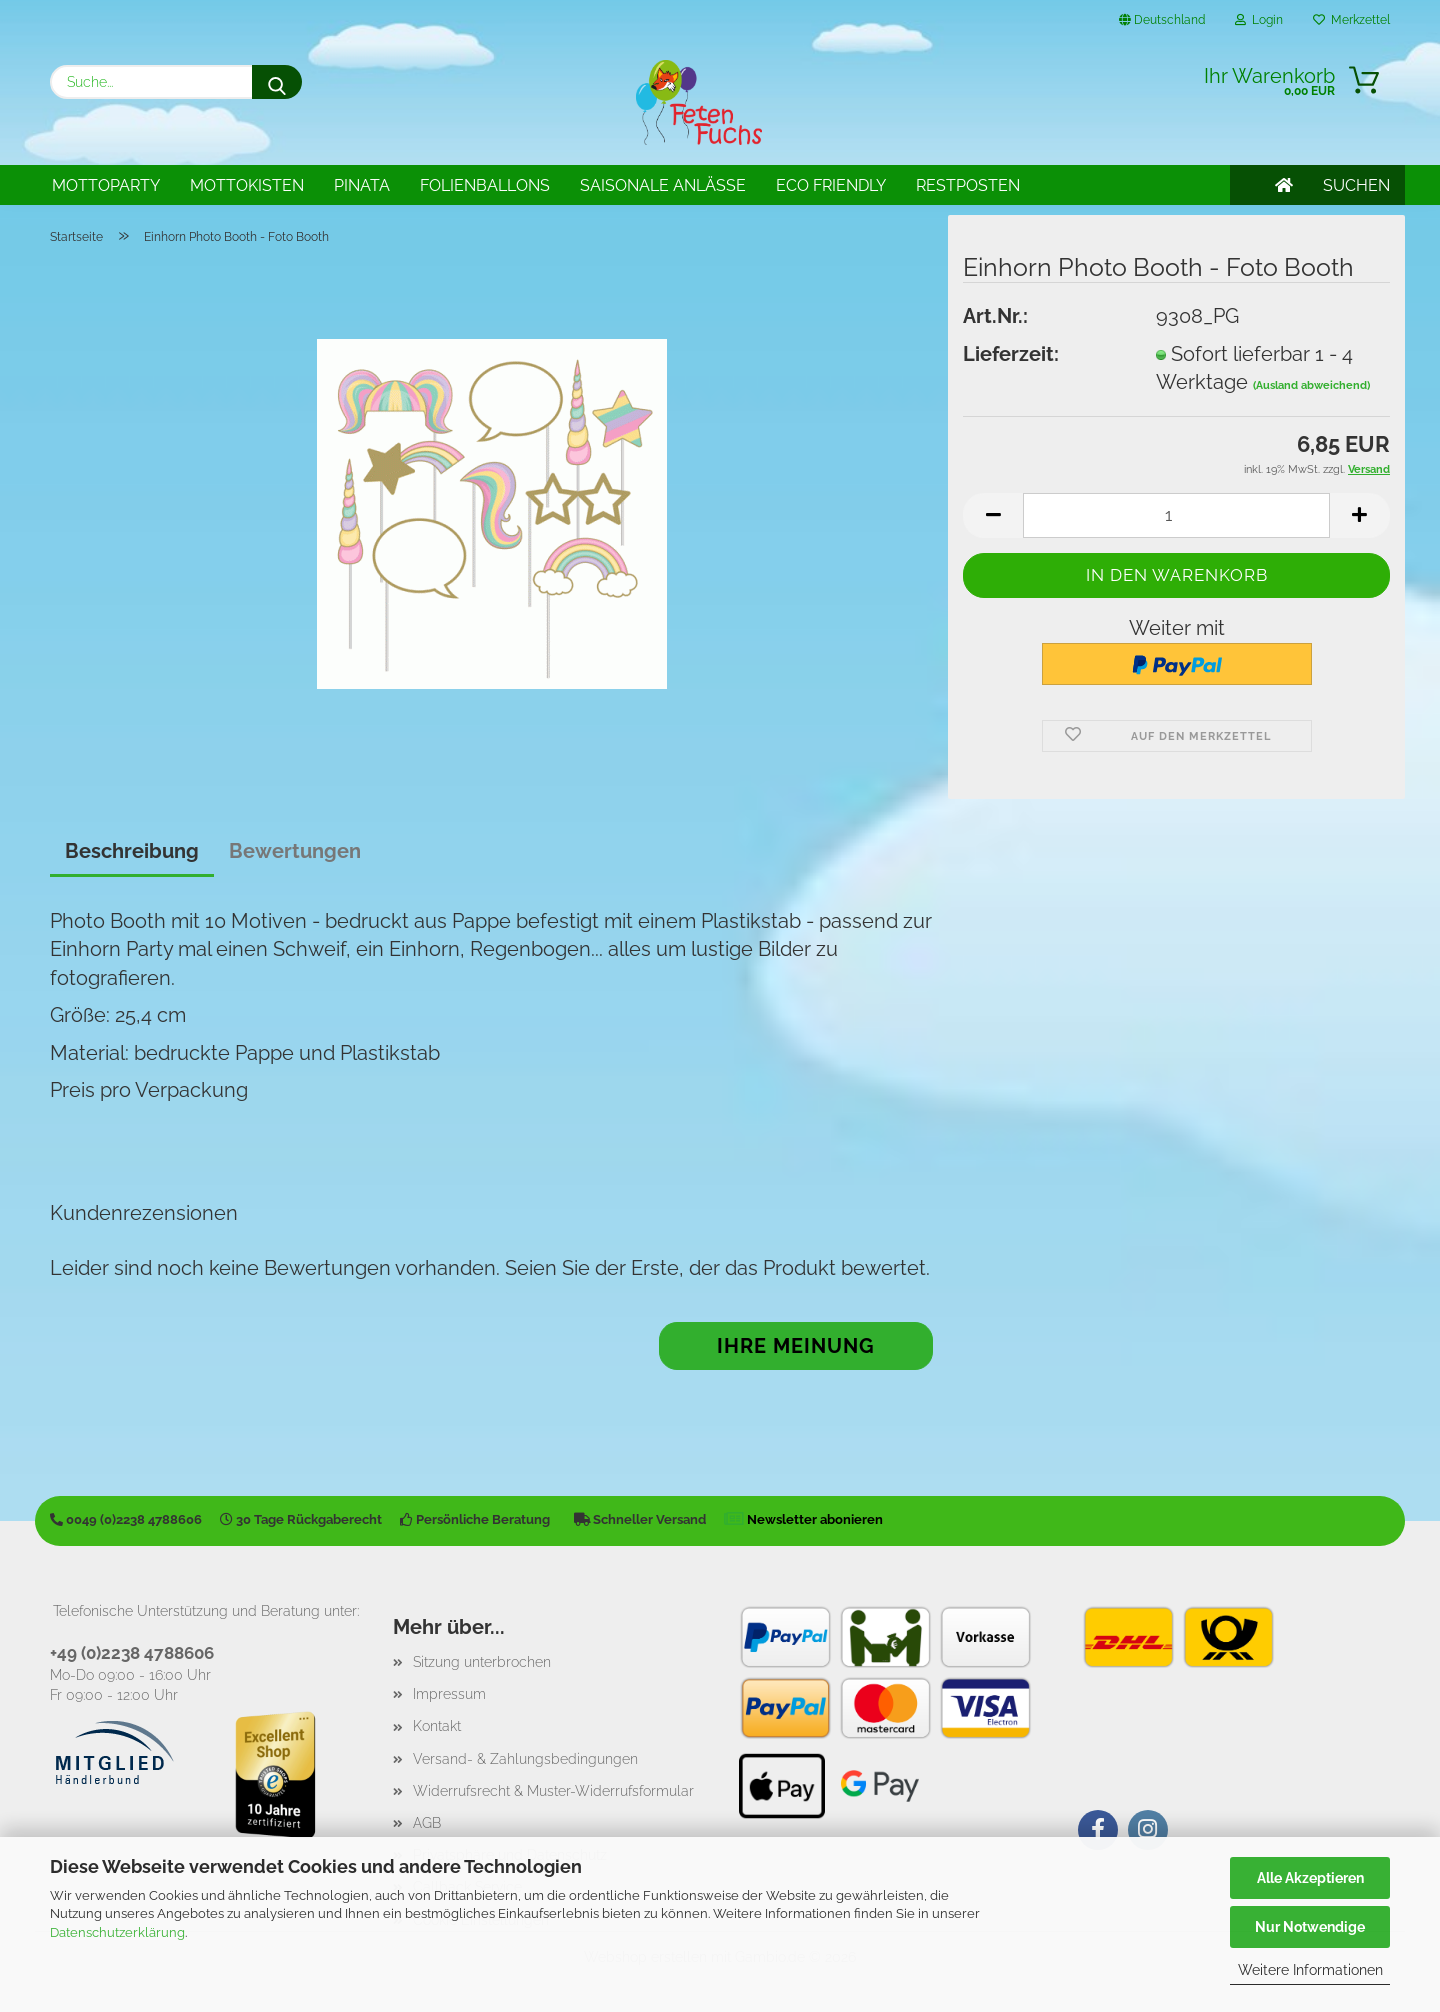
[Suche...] (277, 82)
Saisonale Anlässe (663, 185)
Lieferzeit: (1011, 354)
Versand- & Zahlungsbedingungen (525, 1759)
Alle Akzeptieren (1310, 1878)
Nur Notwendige (1310, 1927)
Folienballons (485, 185)
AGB (427, 1823)
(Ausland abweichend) (1311, 385)
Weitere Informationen (1310, 1970)
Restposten (968, 185)
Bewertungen (295, 851)
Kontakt (437, 1726)
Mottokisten (247, 185)
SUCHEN (1356, 185)
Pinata (362, 185)
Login (1259, 20)
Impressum (449, 1694)
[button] (993, 515)
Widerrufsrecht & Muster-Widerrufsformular (553, 1791)
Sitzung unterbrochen (482, 1662)
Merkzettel (1351, 20)
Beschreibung (132, 851)
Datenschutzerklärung (117, 1932)
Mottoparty (106, 185)
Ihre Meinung (796, 1346)
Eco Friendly (831, 185)
